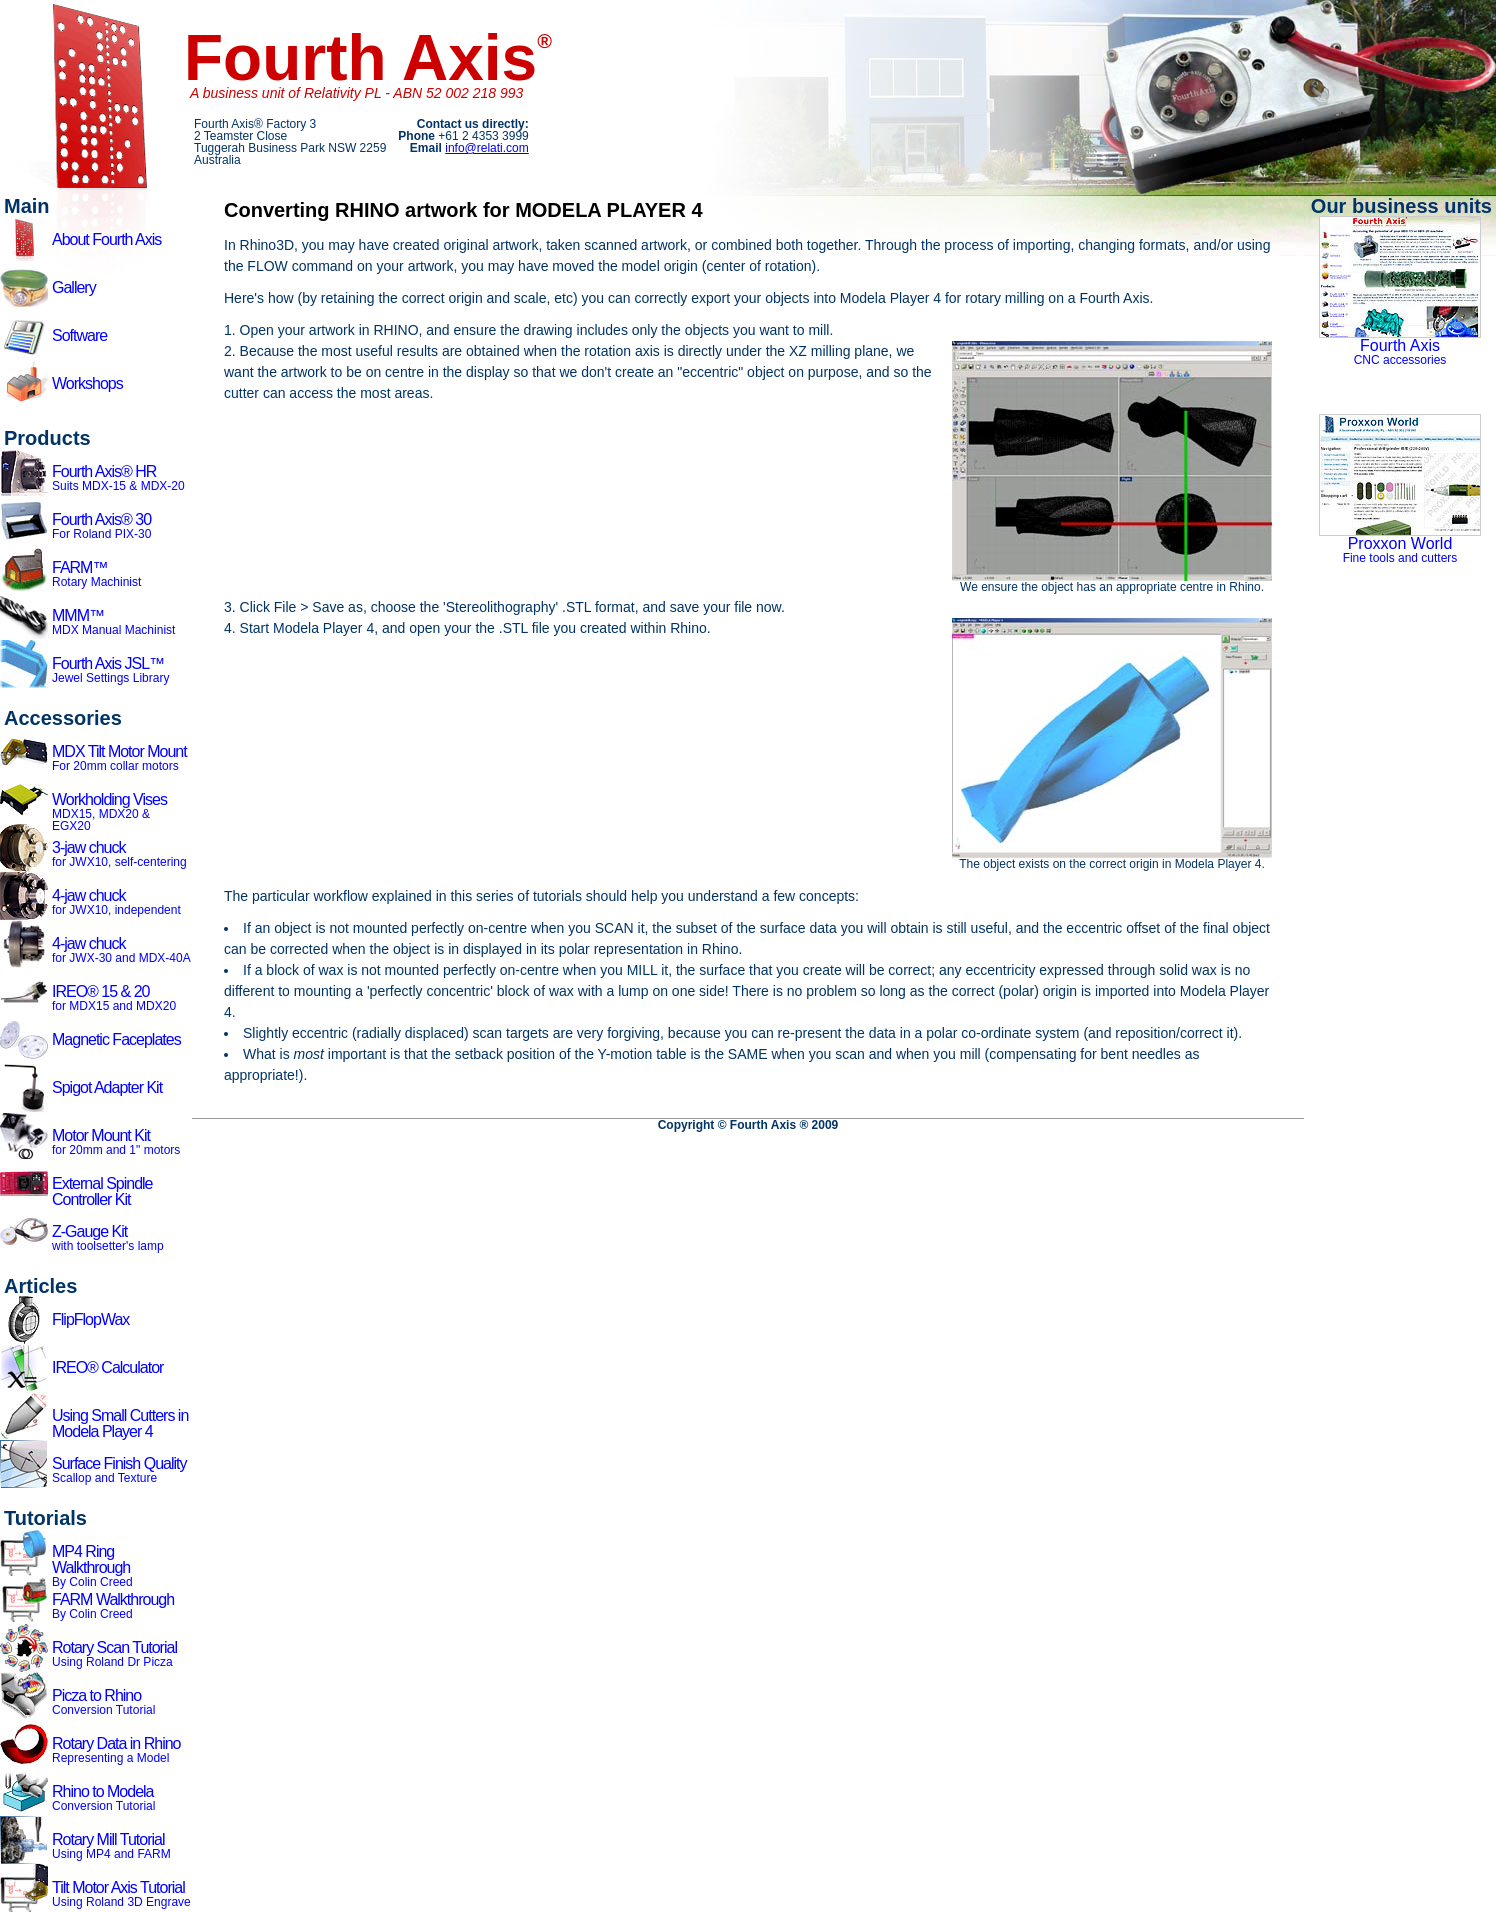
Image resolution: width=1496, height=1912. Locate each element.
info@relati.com (487, 148)
